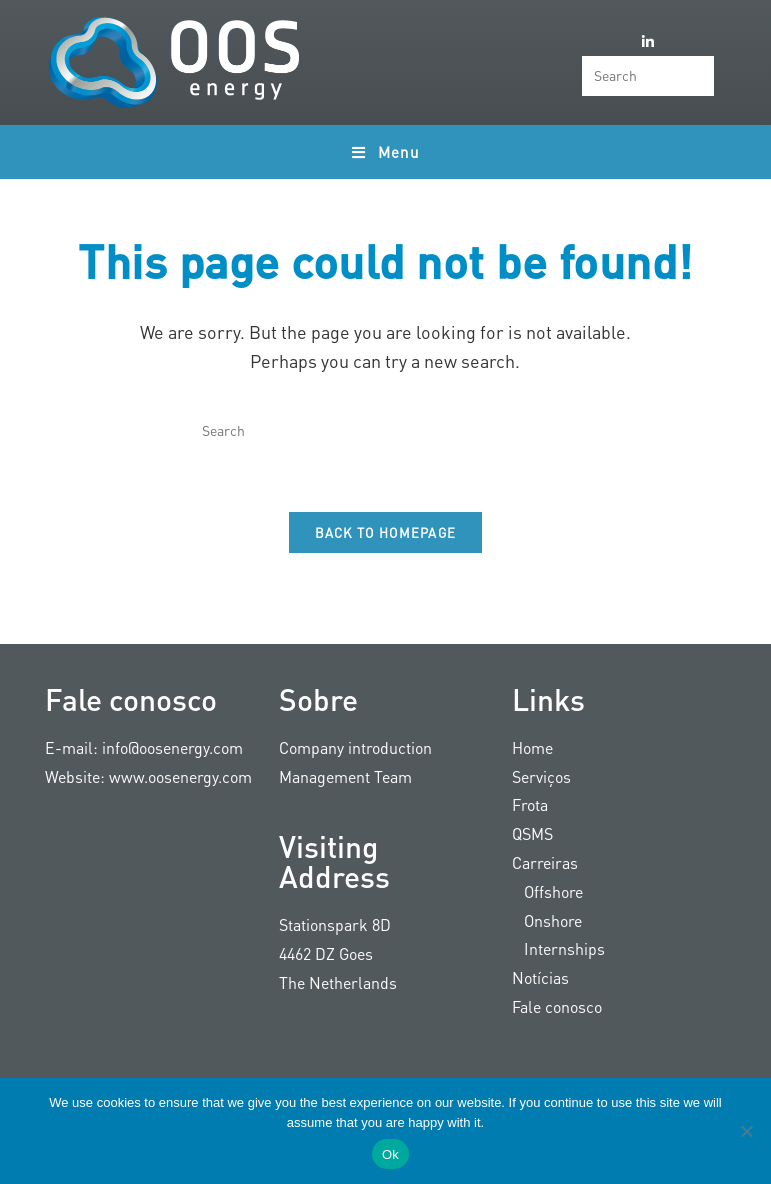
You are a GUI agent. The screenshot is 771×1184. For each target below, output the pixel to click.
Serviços (541, 776)
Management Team (345, 776)
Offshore (547, 891)
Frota (530, 805)
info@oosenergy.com (172, 747)
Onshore (547, 920)
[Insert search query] (648, 76)
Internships (558, 949)
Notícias (540, 977)
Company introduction (355, 747)
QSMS (532, 833)
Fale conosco (557, 1006)
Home (532, 747)
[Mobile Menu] (385, 152)
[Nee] (746, 1131)
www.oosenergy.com (180, 776)
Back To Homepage (386, 532)
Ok (390, 1154)
